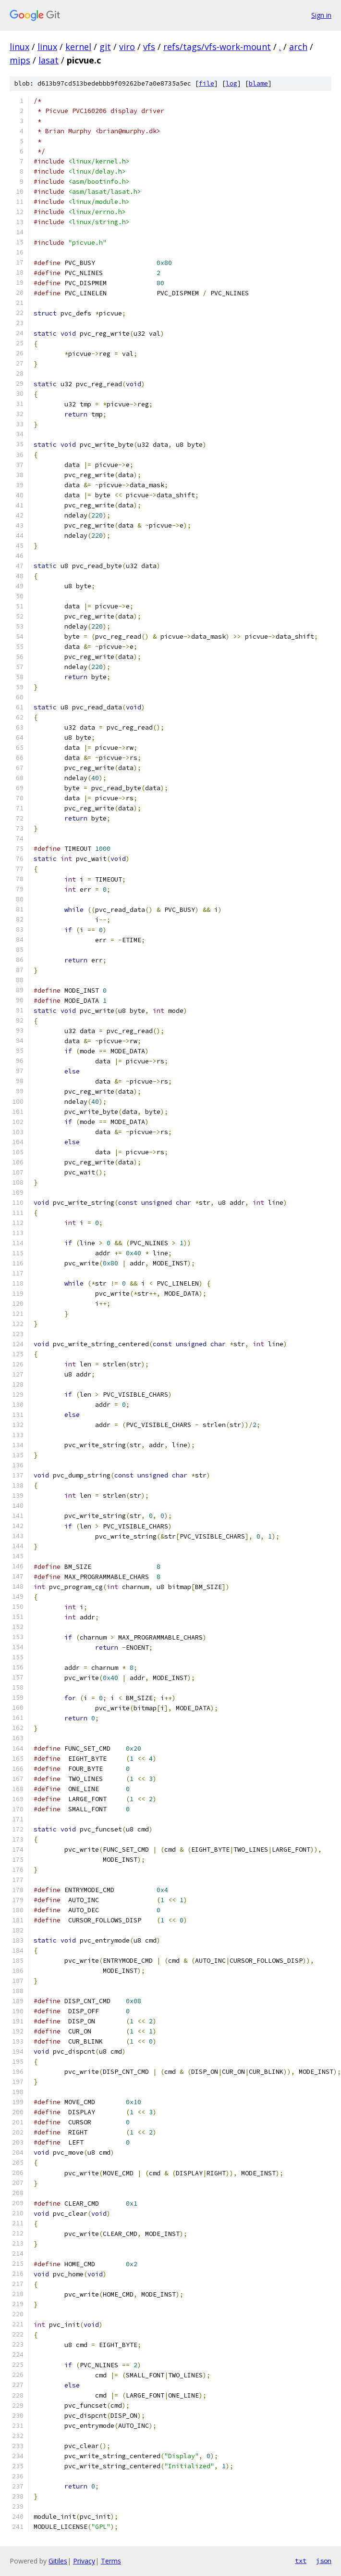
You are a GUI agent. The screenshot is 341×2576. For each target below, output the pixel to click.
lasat (48, 60)
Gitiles (58, 2560)
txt (300, 2560)
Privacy (84, 2560)
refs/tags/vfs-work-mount (217, 46)
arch (298, 46)
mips (20, 60)
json (323, 2560)
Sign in (321, 15)
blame (258, 83)
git (105, 46)
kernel (78, 46)
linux (19, 46)
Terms (111, 2560)
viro (127, 46)
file (206, 83)
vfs (149, 46)
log (231, 83)
